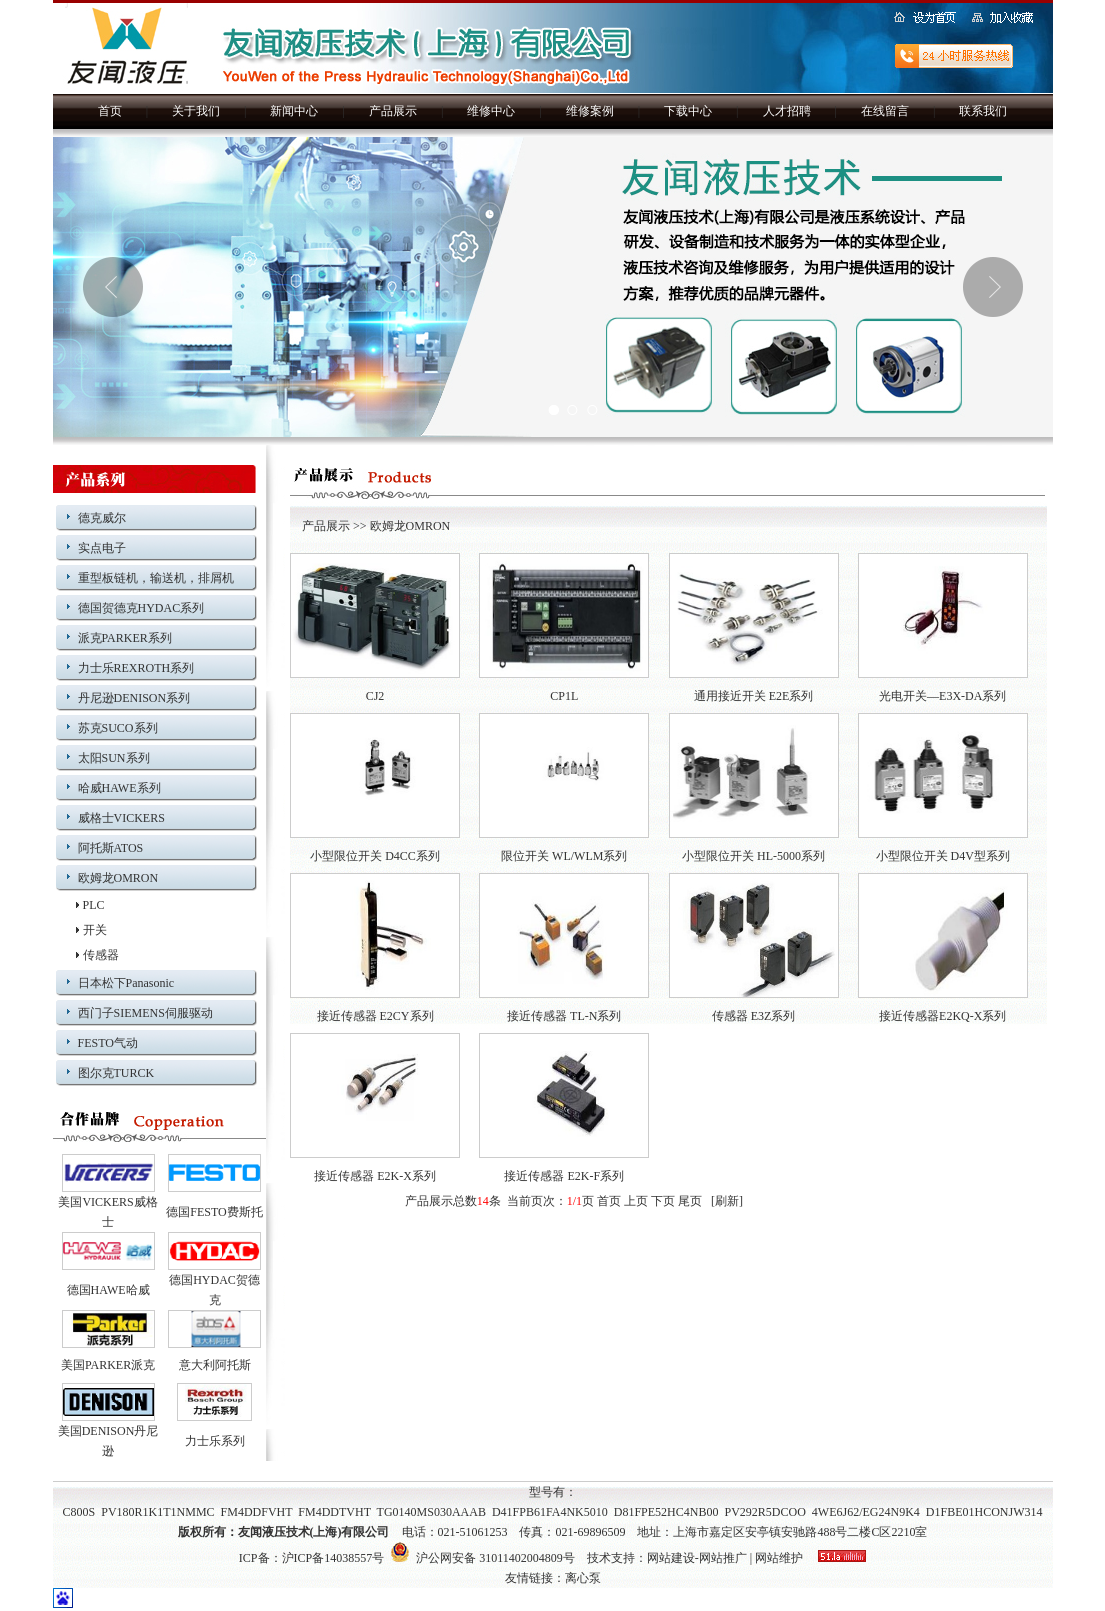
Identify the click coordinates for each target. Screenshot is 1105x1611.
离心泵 (583, 1578)
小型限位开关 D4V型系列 (943, 856)
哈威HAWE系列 (119, 788)
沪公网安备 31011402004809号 (482, 1558)
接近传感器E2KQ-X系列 (942, 1016)
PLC (94, 905)
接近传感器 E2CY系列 (375, 1016)
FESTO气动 (108, 1043)
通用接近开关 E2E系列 (754, 696)
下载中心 (688, 111)
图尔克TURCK (116, 1073)
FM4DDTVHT (334, 1512)
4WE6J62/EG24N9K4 (866, 1512)
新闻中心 (294, 111)
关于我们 (196, 111)
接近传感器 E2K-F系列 (564, 1176)
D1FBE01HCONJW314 (984, 1512)
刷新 (727, 1201)
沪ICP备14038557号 (333, 1558)
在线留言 (885, 111)
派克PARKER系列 (125, 638)
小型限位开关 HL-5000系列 (753, 856)
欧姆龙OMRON (118, 878)
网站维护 (779, 1558)
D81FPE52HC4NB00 (666, 1512)
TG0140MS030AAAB (431, 1512)
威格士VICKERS (121, 818)
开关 (95, 930)
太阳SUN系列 (114, 758)
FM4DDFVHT (257, 1512)
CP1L (564, 696)
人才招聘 (787, 111)
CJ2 (375, 696)
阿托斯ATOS (111, 848)
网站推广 (723, 1558)
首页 (110, 111)
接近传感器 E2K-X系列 (375, 1176)
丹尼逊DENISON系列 (134, 698)
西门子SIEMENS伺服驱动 (145, 1013)
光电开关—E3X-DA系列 (942, 696)
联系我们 (983, 111)
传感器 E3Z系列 (754, 1016)
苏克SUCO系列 (118, 728)
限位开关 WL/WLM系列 (564, 856)
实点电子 (102, 548)
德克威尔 (102, 518)
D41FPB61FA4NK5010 (550, 1512)
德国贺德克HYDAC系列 (141, 608)
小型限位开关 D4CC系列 (375, 856)
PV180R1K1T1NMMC (157, 1512)
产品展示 (393, 111)
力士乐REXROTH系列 (136, 668)
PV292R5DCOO (764, 1512)
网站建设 (671, 1558)
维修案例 (590, 111)
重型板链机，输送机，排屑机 (156, 578)
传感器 (101, 955)
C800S (79, 1512)
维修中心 (491, 111)
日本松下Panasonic (126, 983)
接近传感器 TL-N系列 (564, 1016)
